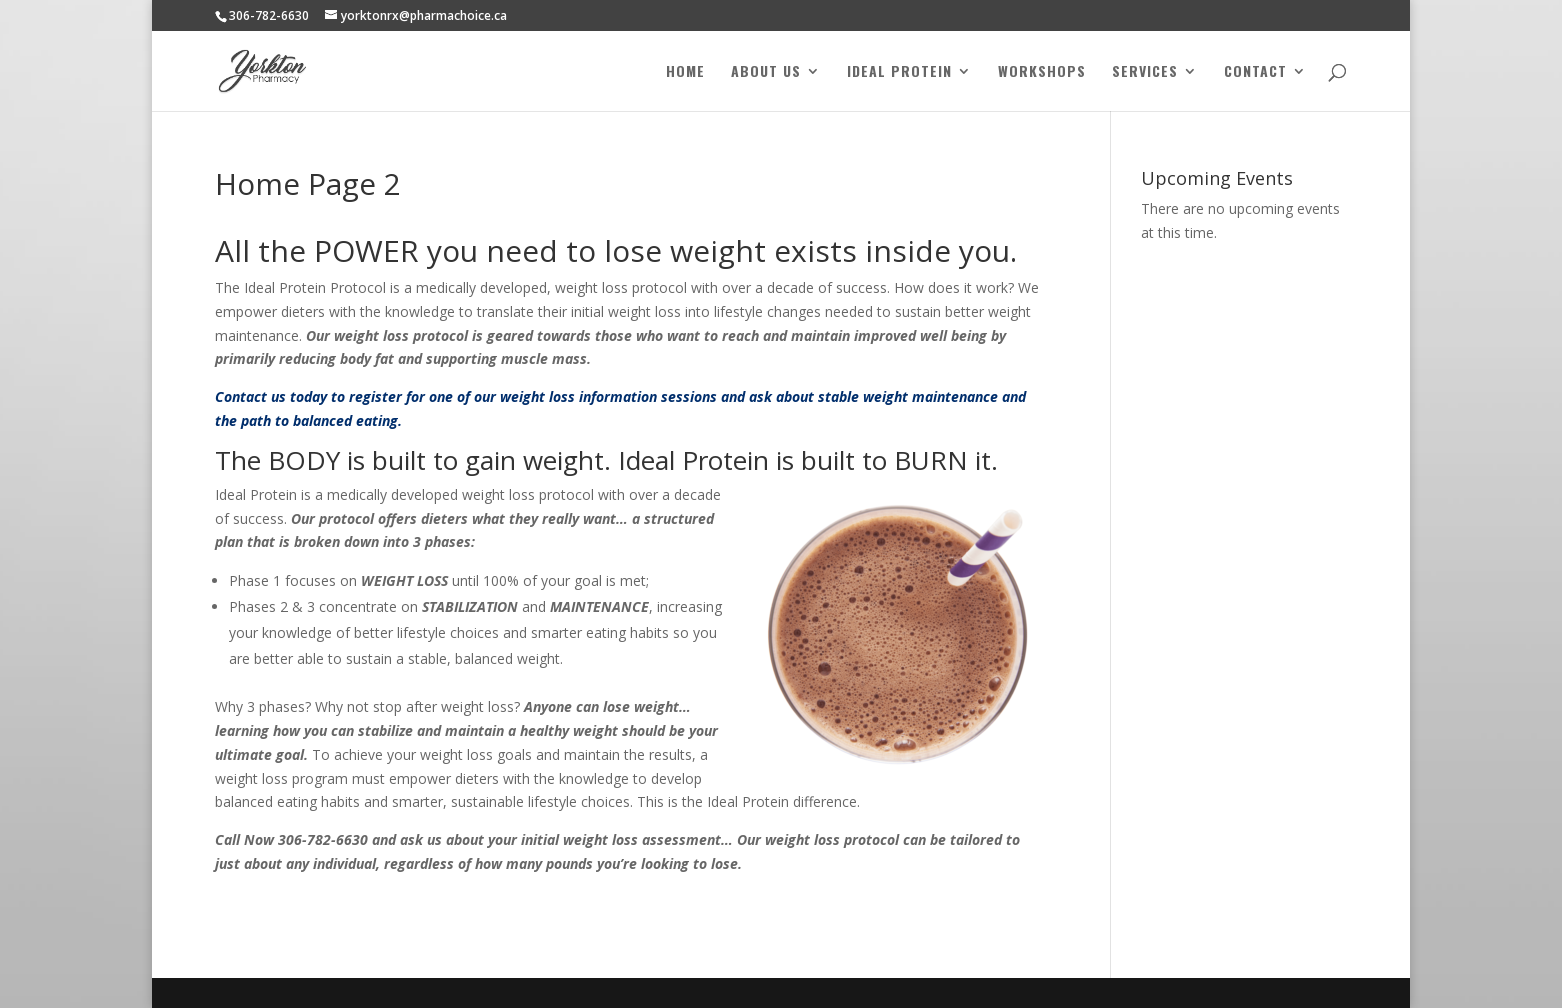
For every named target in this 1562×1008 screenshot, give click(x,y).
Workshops (1042, 72)
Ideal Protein (899, 72)
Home (685, 72)
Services (1145, 72)
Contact (1255, 72)
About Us (766, 72)
